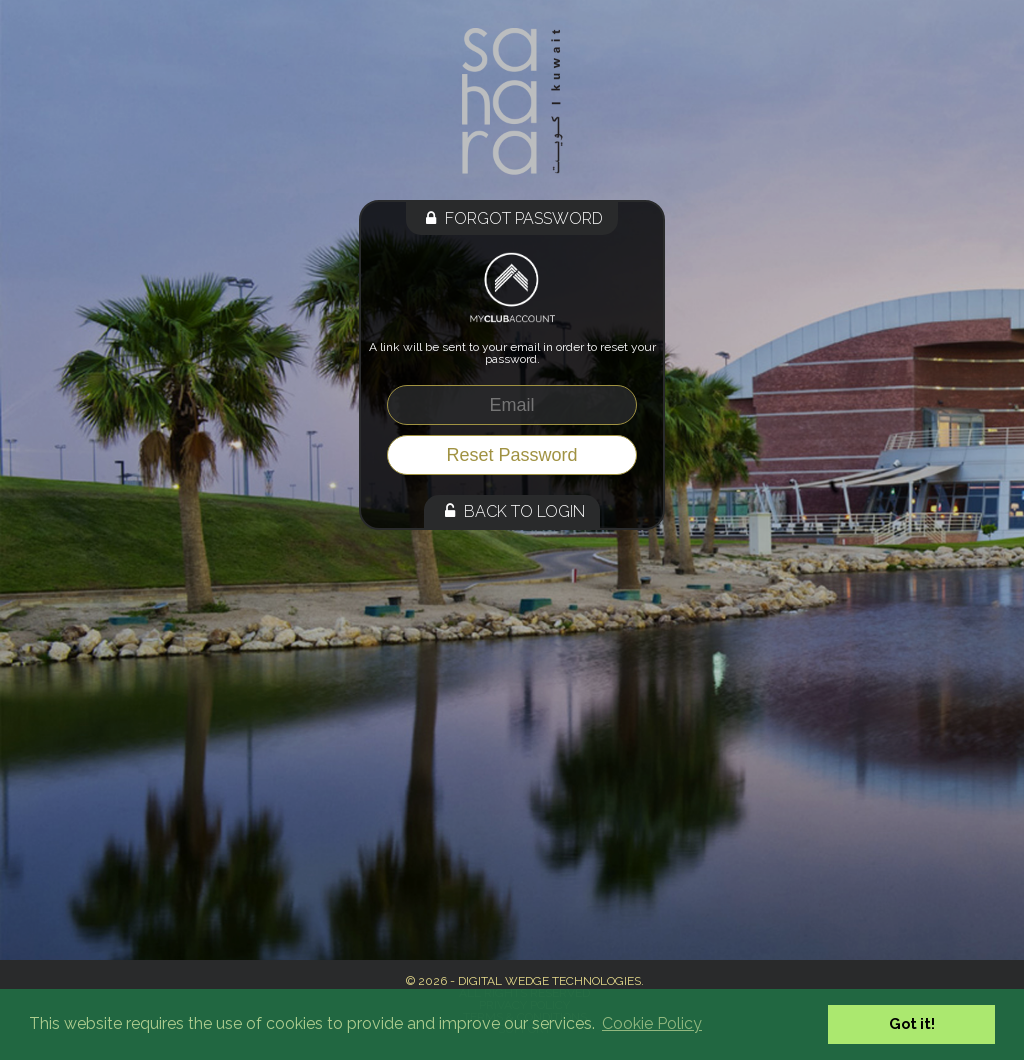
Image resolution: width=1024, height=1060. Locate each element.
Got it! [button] (912, 1023)
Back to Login (512, 511)
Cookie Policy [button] (652, 1023)
